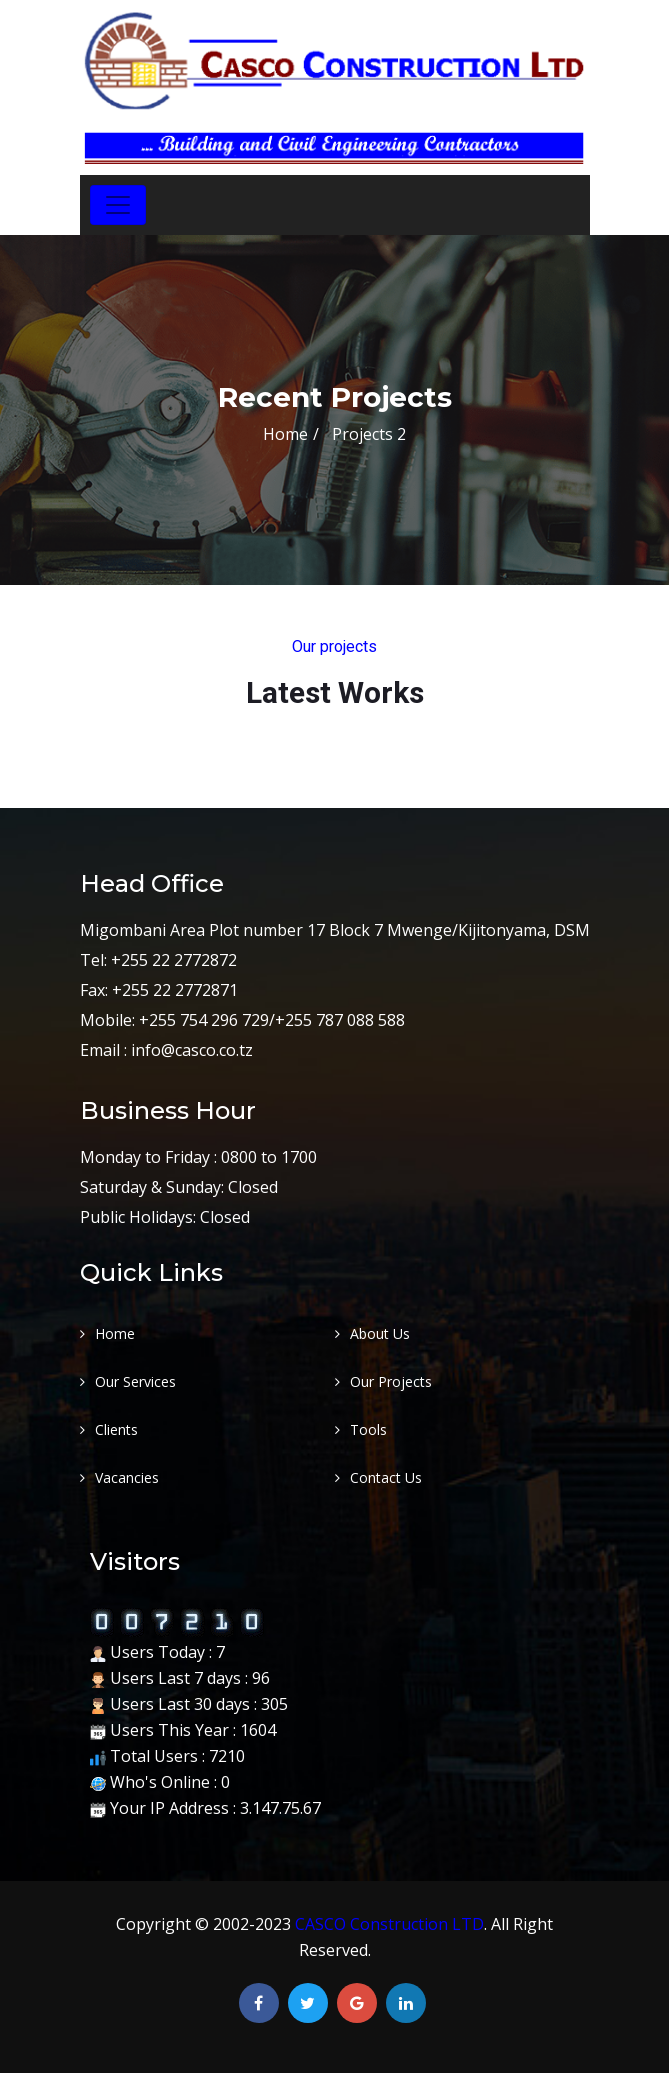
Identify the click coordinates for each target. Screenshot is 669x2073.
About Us (380, 1333)
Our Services (135, 1381)
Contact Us (386, 1477)
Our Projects (391, 1381)
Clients (116, 1429)
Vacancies (127, 1477)
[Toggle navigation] (118, 205)
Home (285, 434)
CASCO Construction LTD (389, 1924)
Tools (368, 1429)
